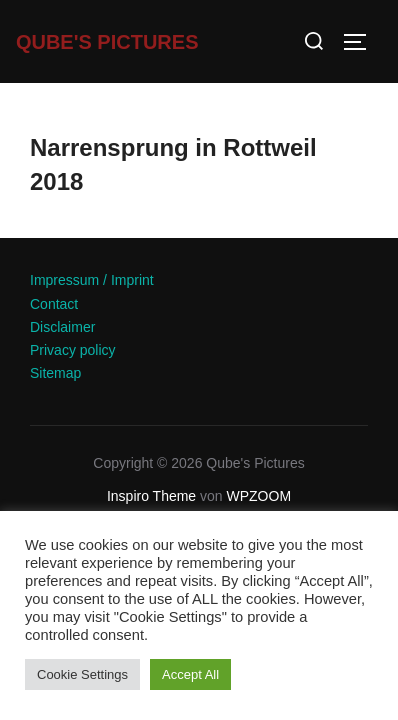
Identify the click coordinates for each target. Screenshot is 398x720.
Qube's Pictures (107, 42)
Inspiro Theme (151, 496)
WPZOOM (259, 496)
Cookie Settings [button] (82, 674)
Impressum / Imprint (92, 280)
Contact (54, 304)
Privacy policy (73, 350)
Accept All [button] (190, 674)
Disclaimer (62, 327)
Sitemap (55, 373)
